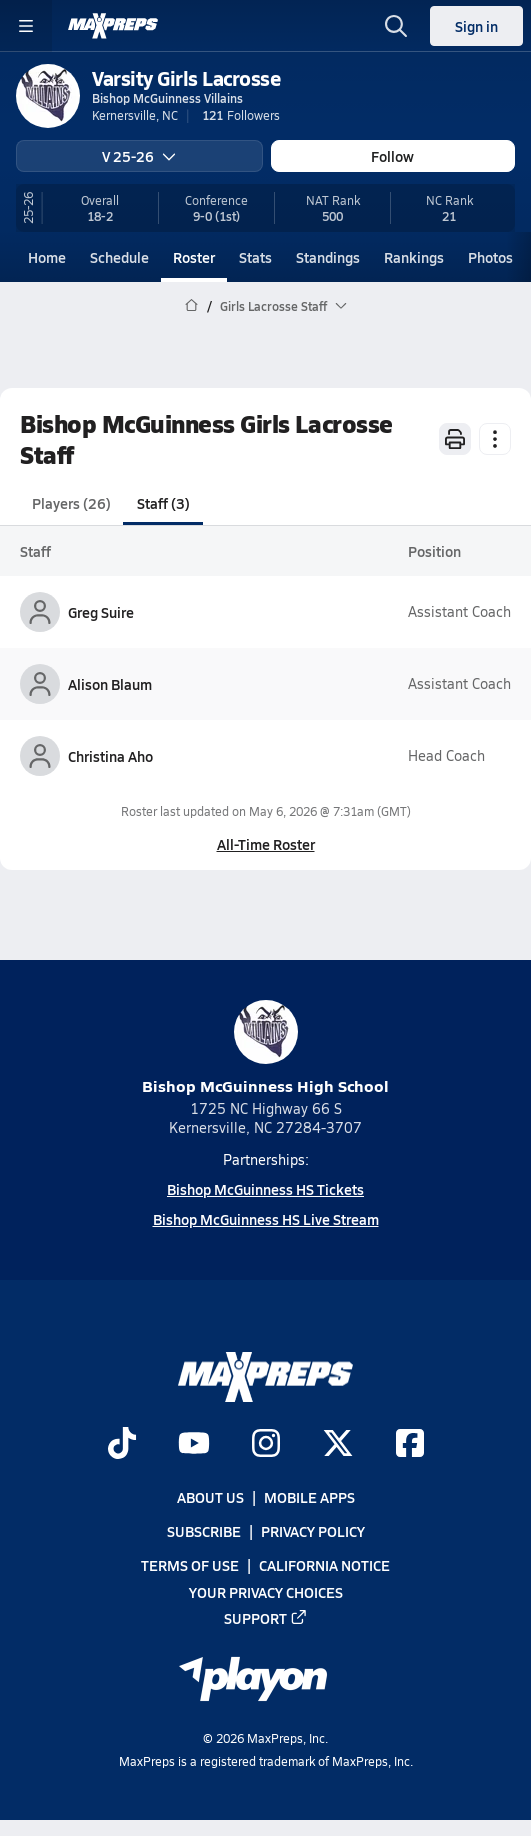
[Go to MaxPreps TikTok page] (122, 1445)
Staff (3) (163, 503)
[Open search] (396, 26)
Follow (392, 156)
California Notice (324, 1565)
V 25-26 (139, 156)
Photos (490, 257)
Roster (194, 257)
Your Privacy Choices (266, 1591)
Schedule (119, 257)
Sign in (476, 26)
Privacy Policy (313, 1531)
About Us (210, 1497)
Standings (328, 257)
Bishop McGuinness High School (265, 1048)
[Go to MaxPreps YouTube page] (194, 1445)
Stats (255, 257)
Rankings (414, 257)
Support (266, 1618)
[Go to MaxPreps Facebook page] (410, 1445)
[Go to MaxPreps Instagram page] (266, 1445)
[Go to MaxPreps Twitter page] (338, 1445)
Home (47, 257)
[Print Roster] (455, 439)
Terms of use (190, 1565)
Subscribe (204, 1531)
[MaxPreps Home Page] (191, 306)
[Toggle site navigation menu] (26, 26)
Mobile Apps (309, 1497)
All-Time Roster (266, 844)
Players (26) (71, 503)
